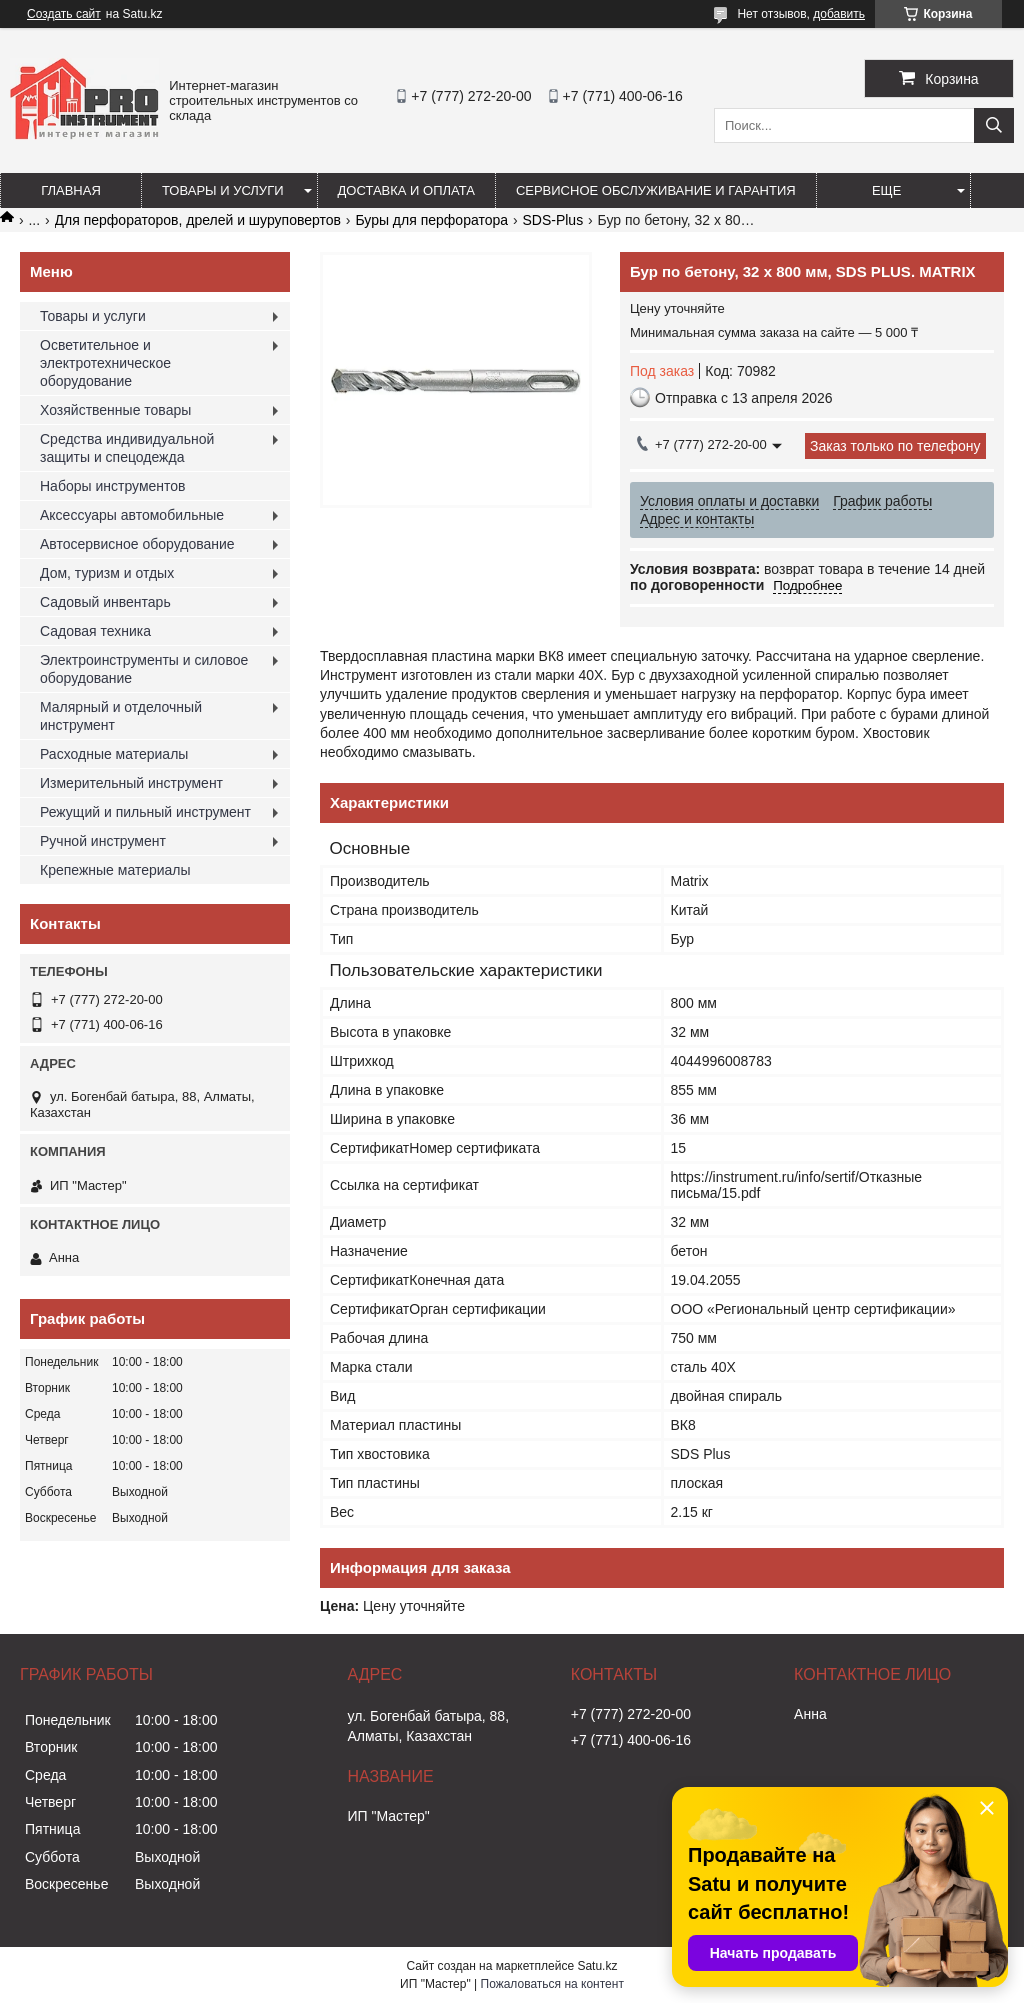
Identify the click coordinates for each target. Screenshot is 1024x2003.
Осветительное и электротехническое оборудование (105, 363)
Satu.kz (597, 1966)
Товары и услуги (223, 190)
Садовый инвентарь (105, 602)
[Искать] (994, 125)
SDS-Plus (552, 220)
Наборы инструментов (113, 486)
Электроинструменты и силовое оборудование (144, 669)
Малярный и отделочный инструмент (121, 716)
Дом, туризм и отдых (107, 573)
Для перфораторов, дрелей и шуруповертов (198, 220)
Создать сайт (64, 14)
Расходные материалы (114, 754)
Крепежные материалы (115, 870)
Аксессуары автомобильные (132, 515)
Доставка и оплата (406, 190)
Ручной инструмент (103, 841)
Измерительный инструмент (131, 783)
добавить (839, 14)
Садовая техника (95, 631)
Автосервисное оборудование (137, 544)
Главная (71, 190)
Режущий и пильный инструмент (145, 812)
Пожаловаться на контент (552, 1984)
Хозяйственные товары (115, 410)
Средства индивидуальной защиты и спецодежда (127, 448)
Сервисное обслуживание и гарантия (656, 190)
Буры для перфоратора (431, 220)
